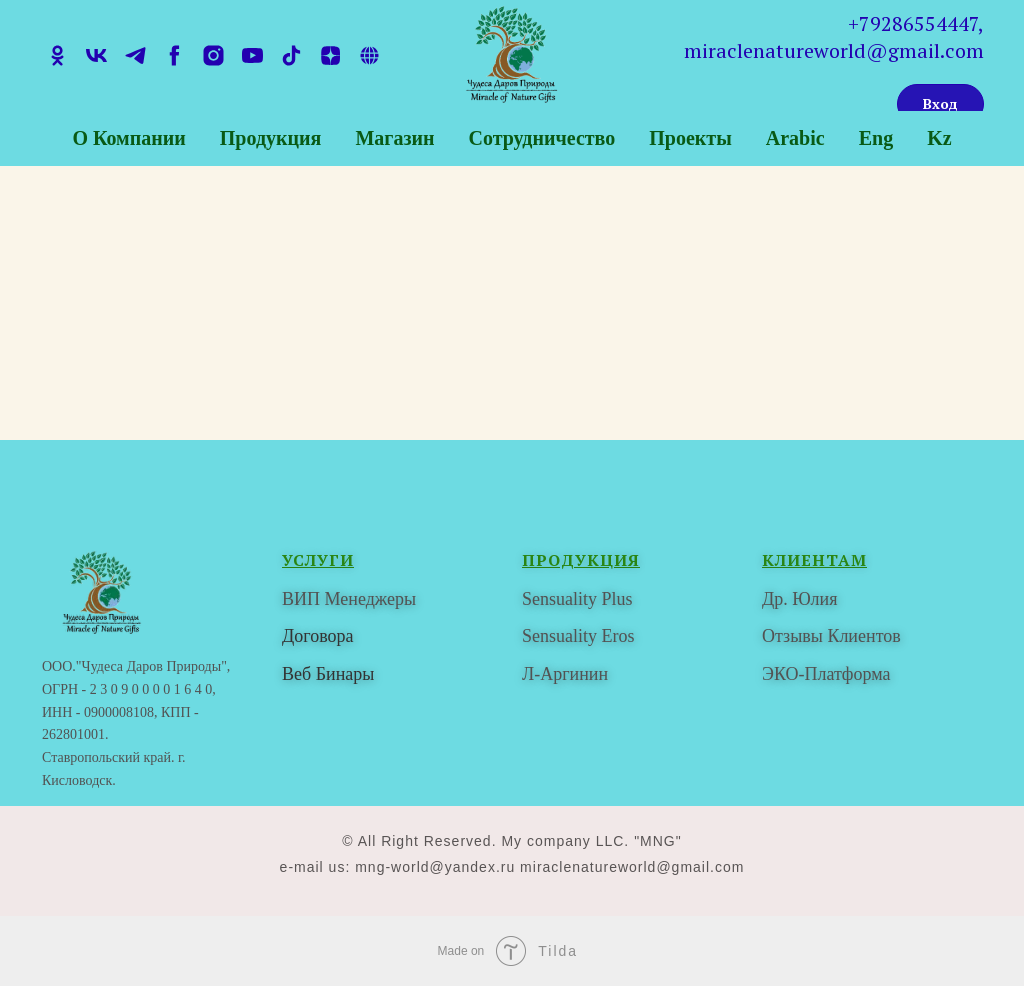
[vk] (96, 55)
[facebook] (174, 55)
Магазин (394, 138)
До (292, 636)
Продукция (271, 138)
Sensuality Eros (578, 636)
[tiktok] (291, 55)
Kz (939, 138)
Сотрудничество (541, 138)
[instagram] (213, 55)
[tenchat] (369, 55)
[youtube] (252, 55)
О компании (128, 138)
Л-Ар (542, 674)
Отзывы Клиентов (831, 636)
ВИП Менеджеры (349, 599)
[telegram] (135, 55)
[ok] (57, 55)
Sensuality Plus (577, 599)
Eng (876, 138)
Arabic (795, 138)
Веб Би (309, 674)
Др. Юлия (799, 599)
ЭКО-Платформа (826, 674)
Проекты (690, 138)
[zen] (330, 55)
